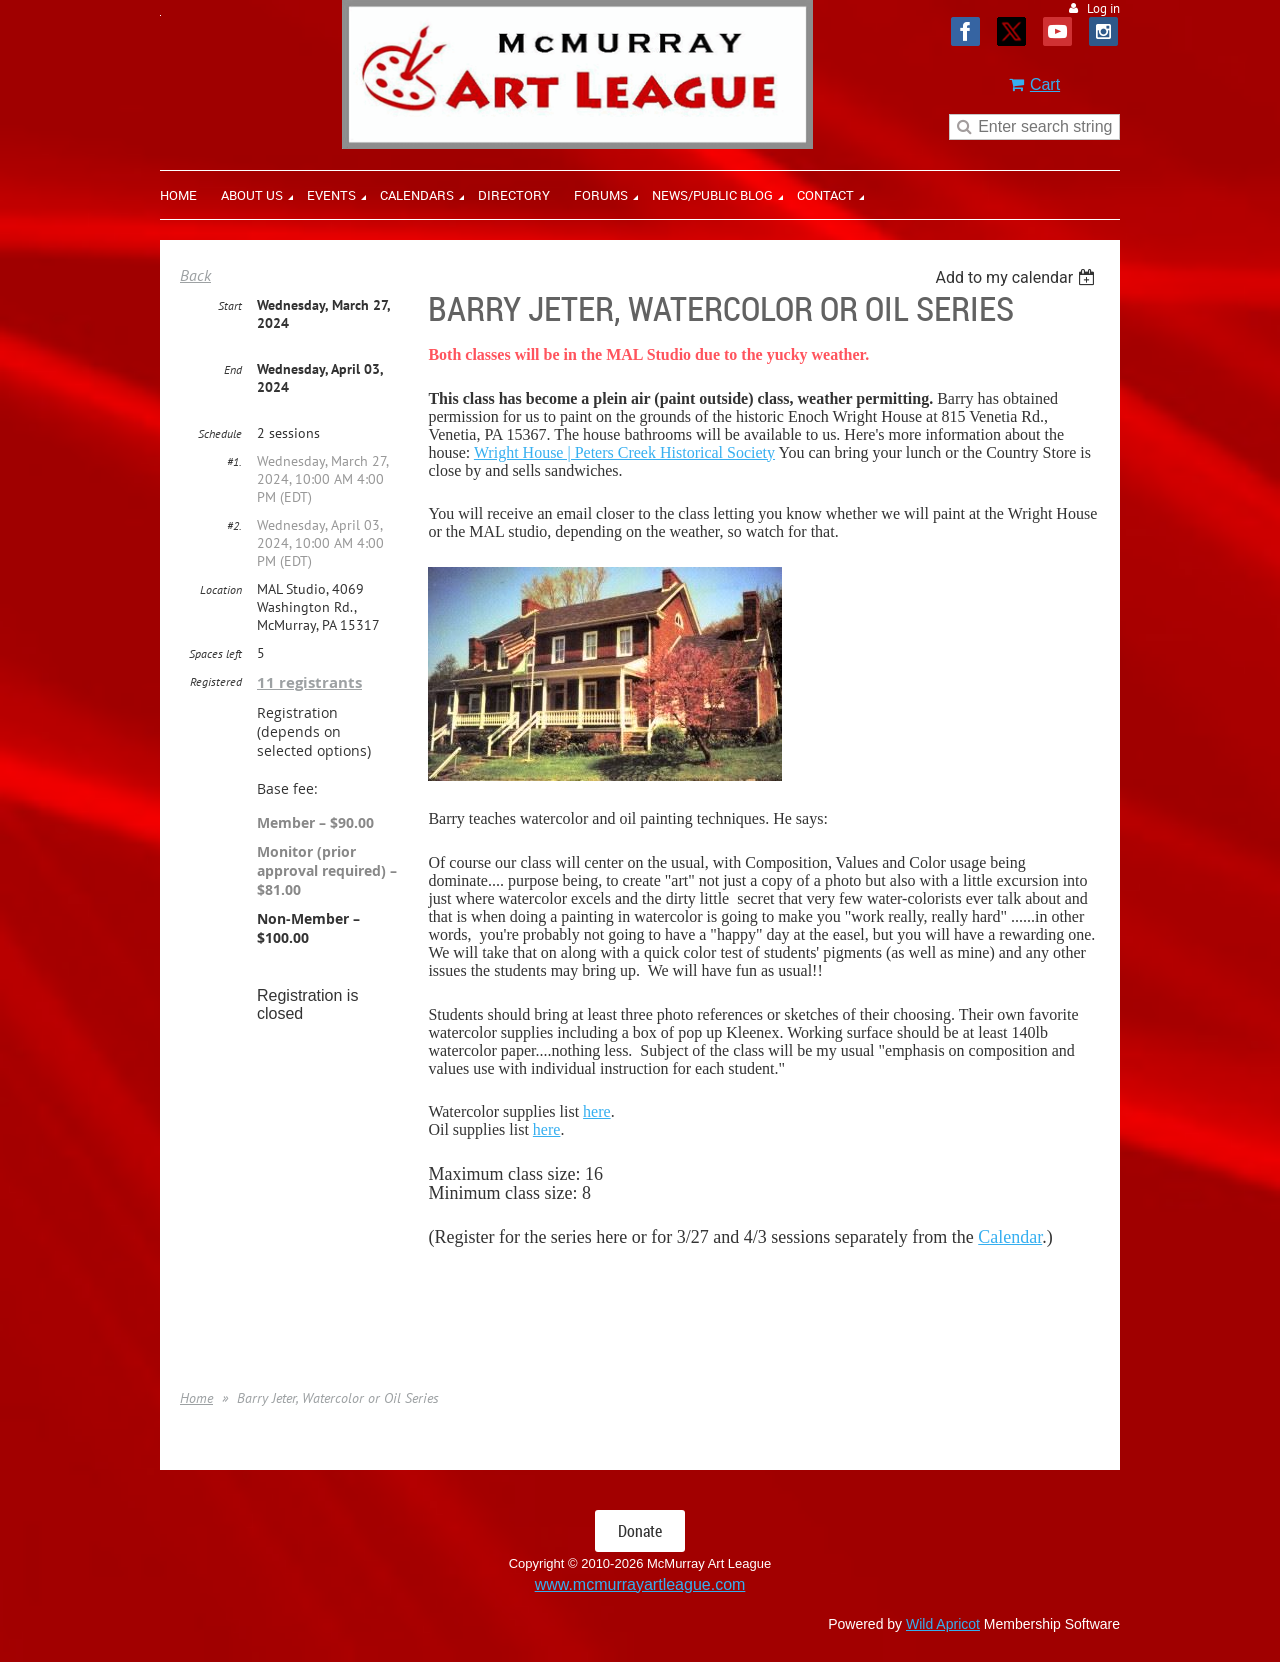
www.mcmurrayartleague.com (640, 1584)
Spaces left (215, 653)
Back (195, 275)
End (233, 369)
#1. (234, 461)
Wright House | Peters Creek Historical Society (624, 452)
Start (230, 305)
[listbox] (1017, 277)
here (597, 1111)
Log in (1103, 8)
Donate (640, 1531)
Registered (216, 681)
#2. (234, 525)
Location (221, 589)
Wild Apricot (943, 1624)
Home (196, 1398)
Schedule (220, 433)
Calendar (1010, 1237)
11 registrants (309, 682)
